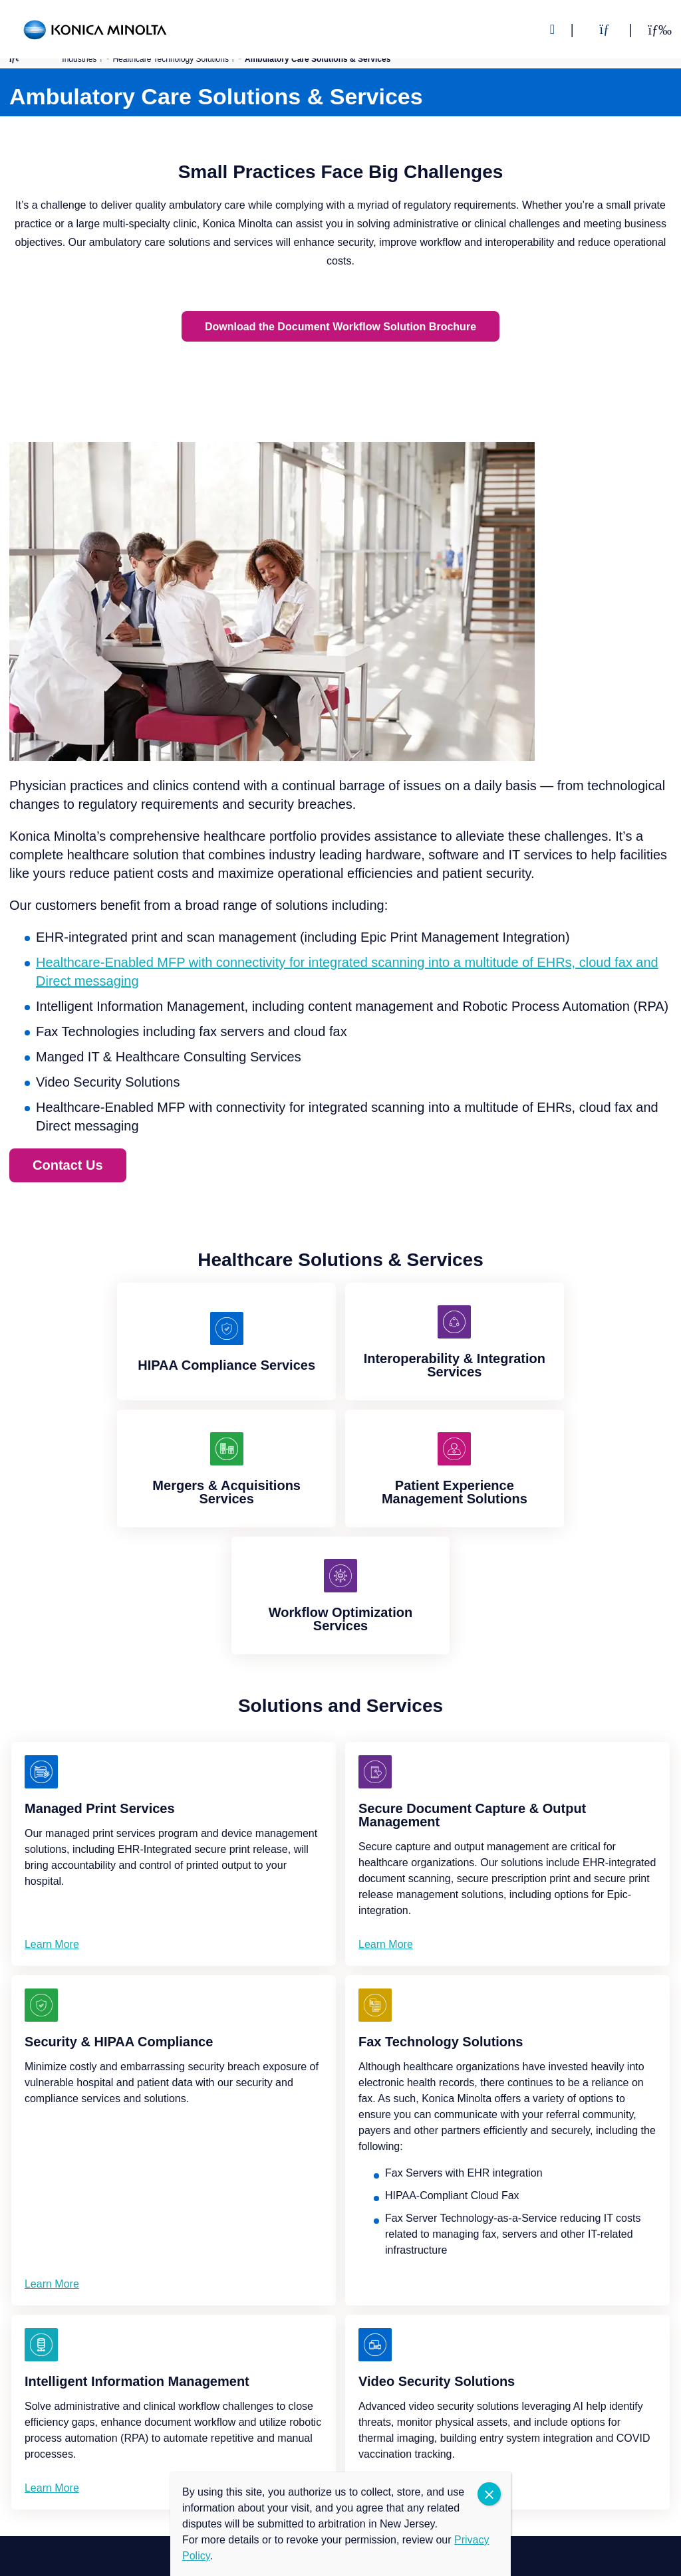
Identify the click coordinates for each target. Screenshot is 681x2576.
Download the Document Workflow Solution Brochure (340, 326)
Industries (79, 59)
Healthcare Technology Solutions (170, 59)
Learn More (52, 1943)
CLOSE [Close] (489, 2494)
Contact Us (68, 1164)
